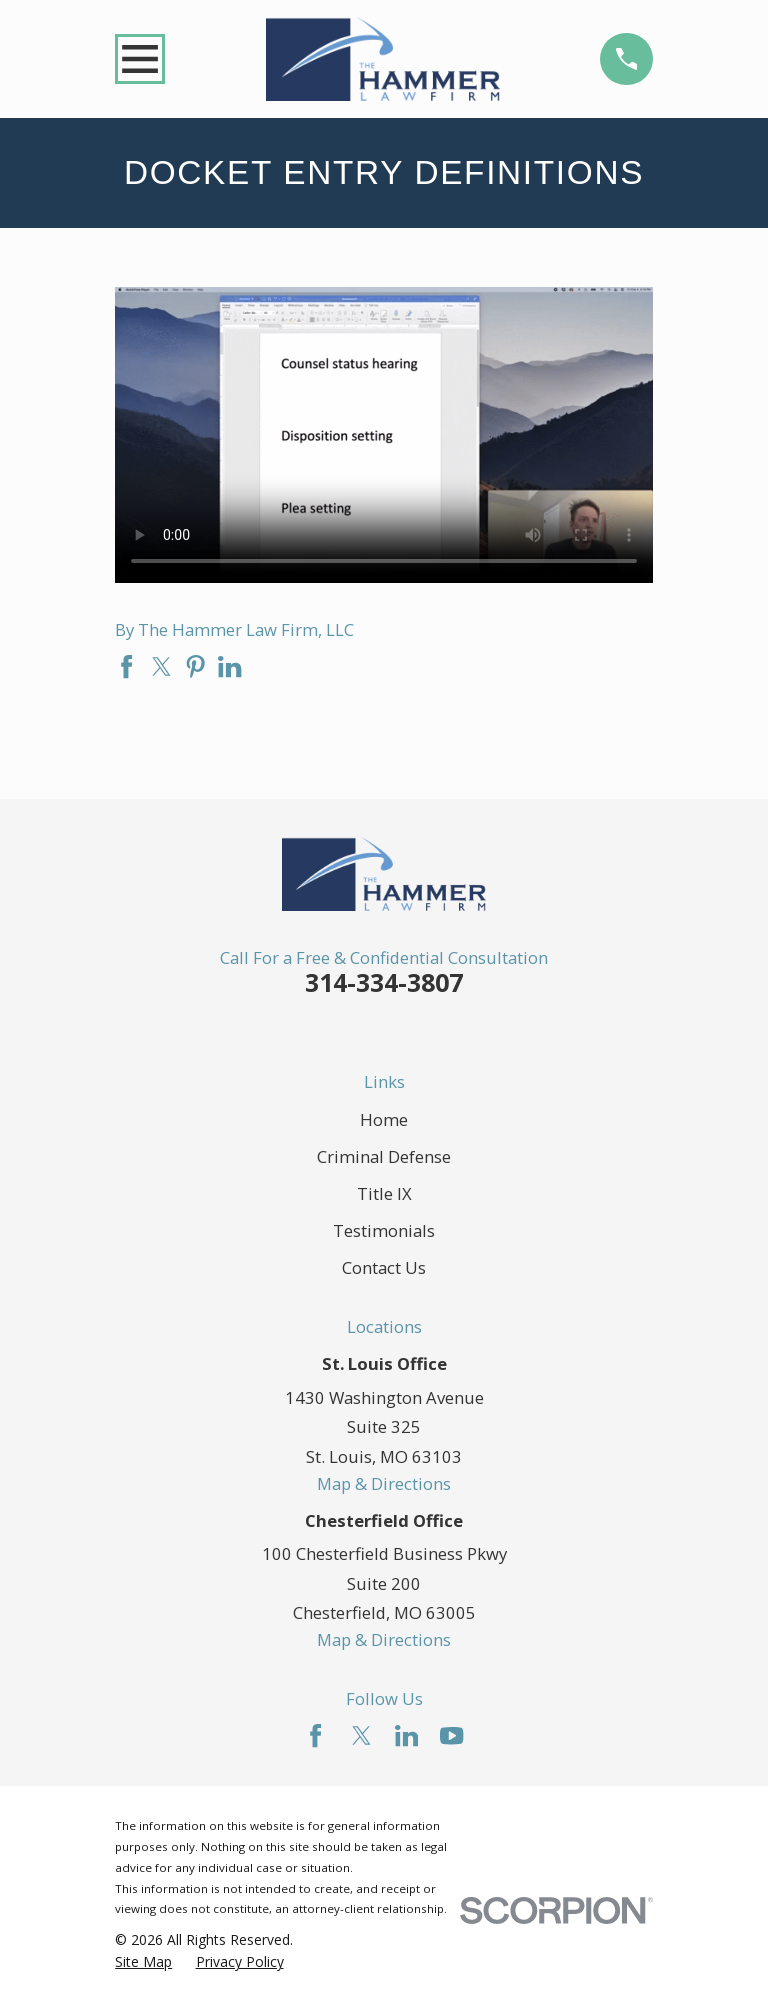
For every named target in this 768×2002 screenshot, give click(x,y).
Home (384, 1119)
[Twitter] (361, 1735)
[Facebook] (315, 1735)
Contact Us (384, 1267)
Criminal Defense (384, 1156)
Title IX (384, 1193)
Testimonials (384, 1230)
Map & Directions (384, 1483)
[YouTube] (451, 1735)
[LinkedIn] (406, 1735)
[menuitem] (143, 1961)
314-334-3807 (384, 982)
